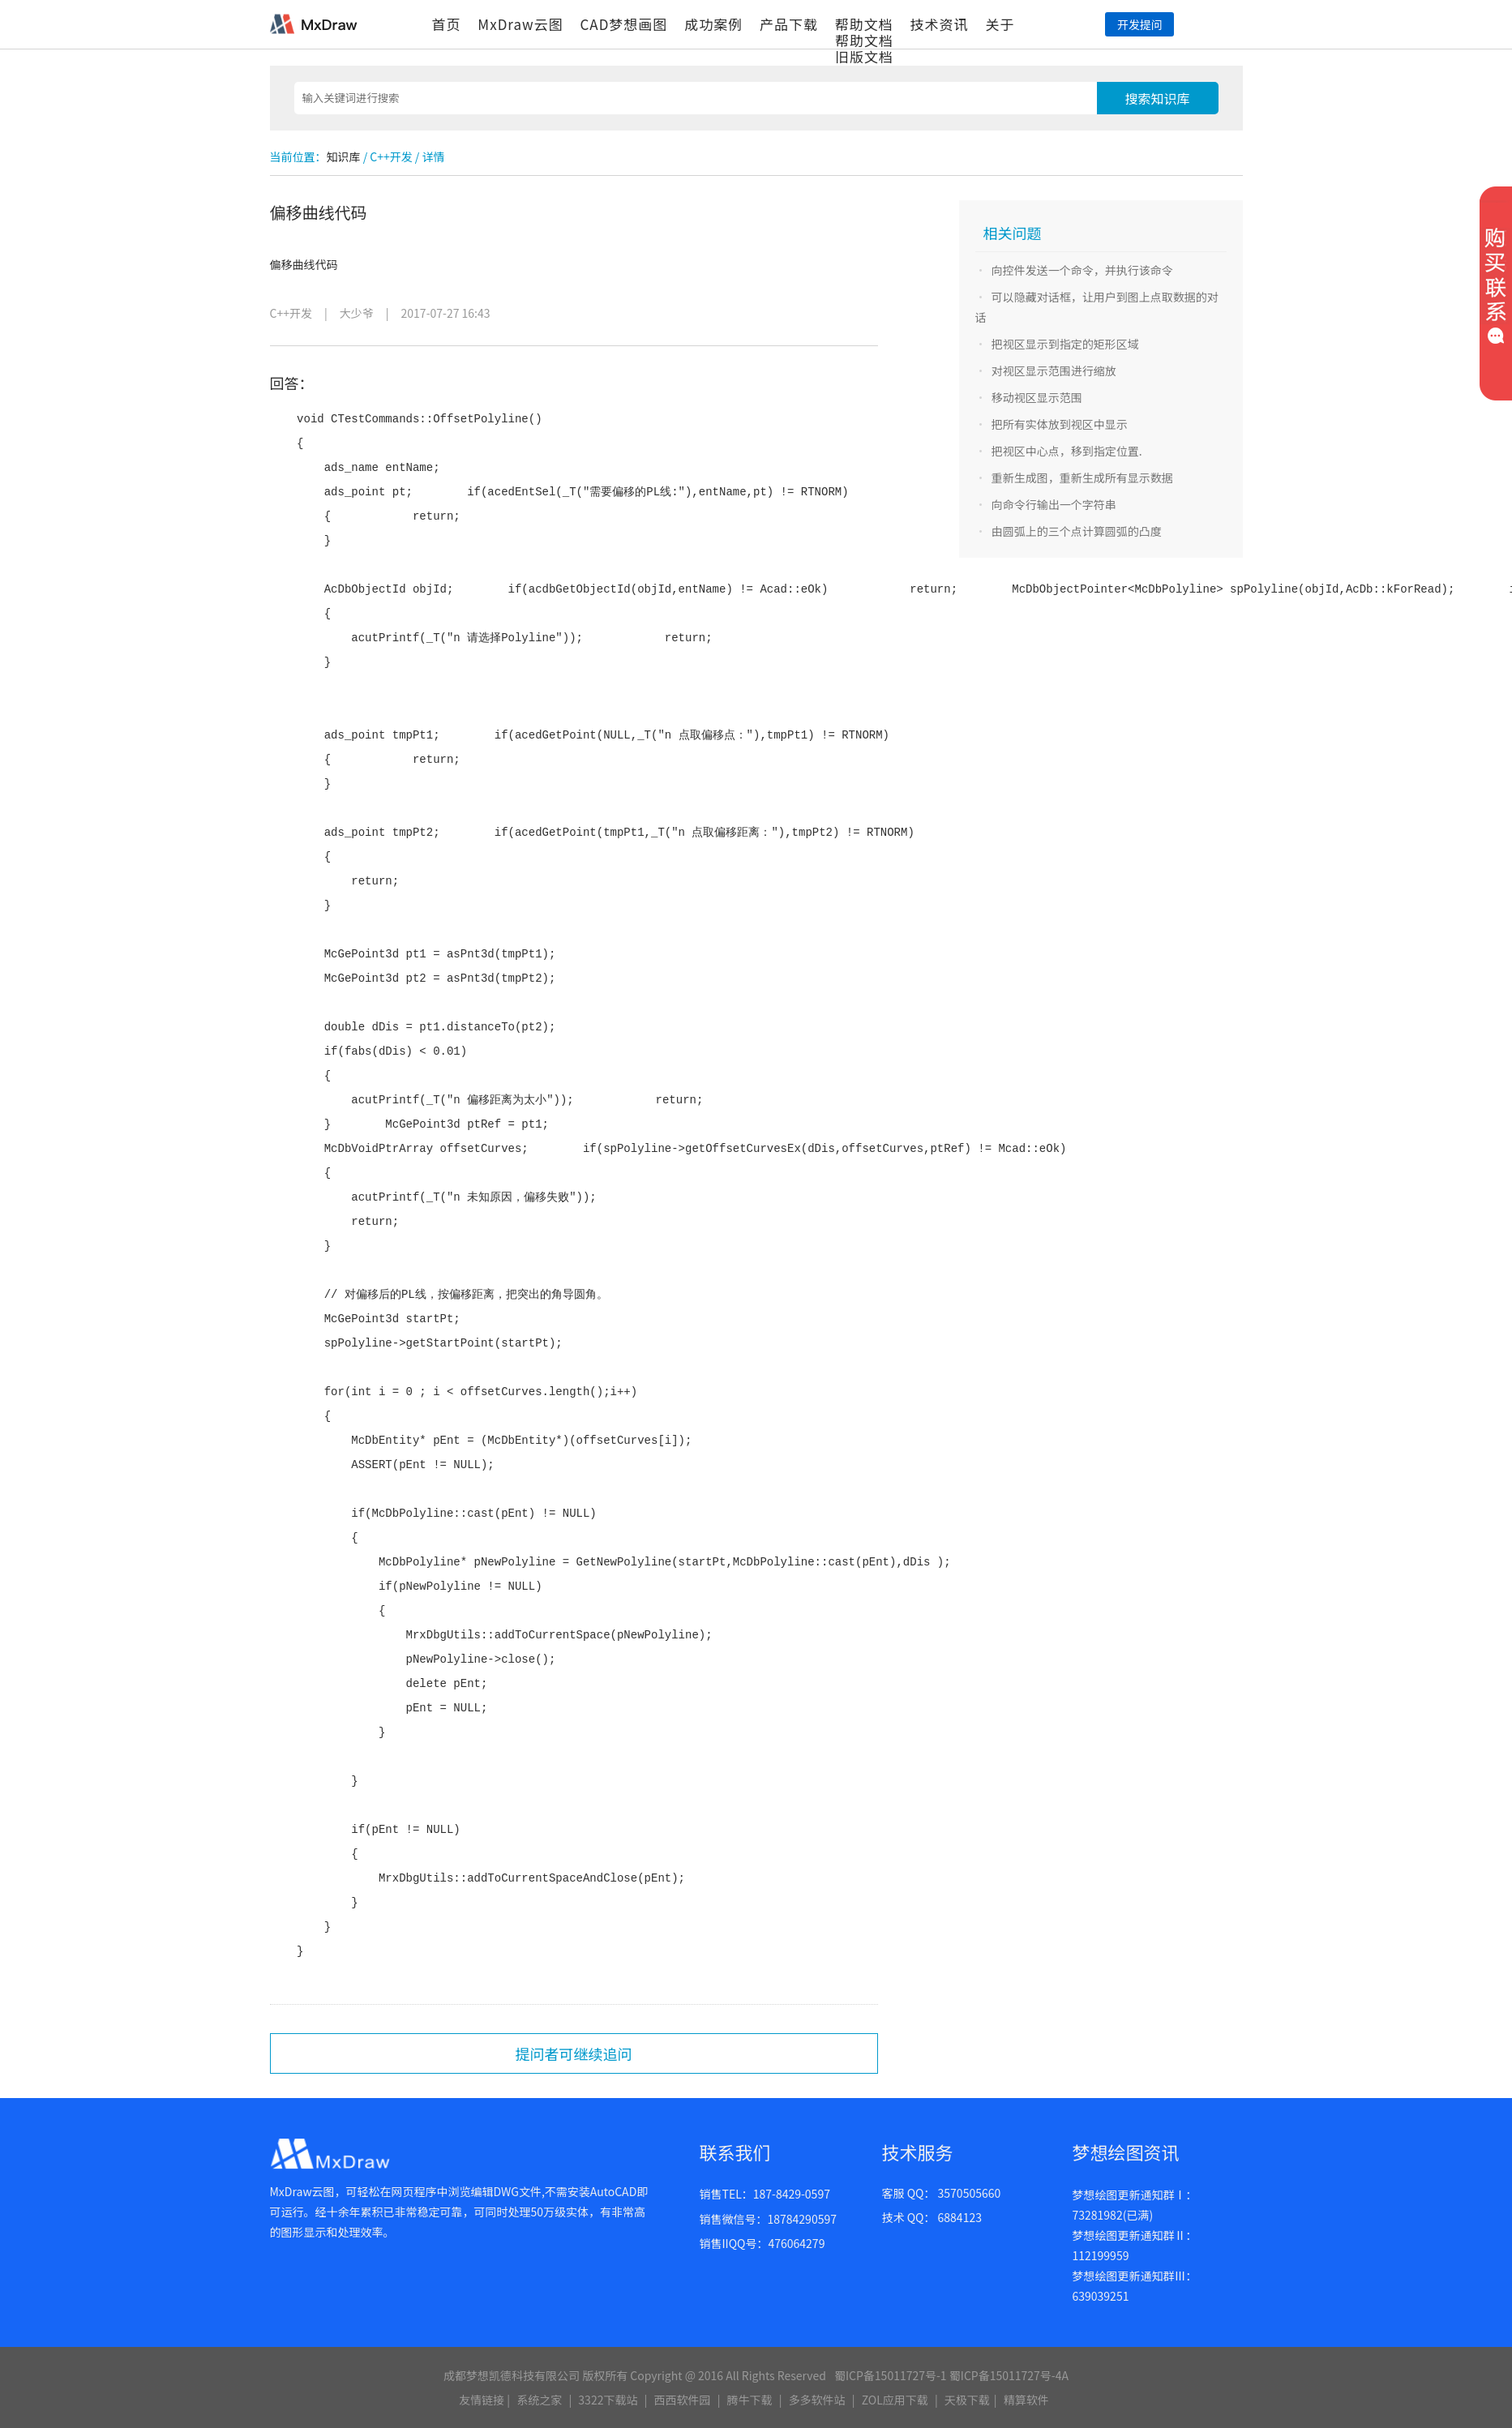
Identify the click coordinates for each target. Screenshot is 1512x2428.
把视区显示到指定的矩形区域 (1065, 344)
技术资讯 (939, 24)
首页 (446, 24)
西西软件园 (682, 2400)
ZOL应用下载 (895, 2400)
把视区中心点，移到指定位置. (1067, 451)
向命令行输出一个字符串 (1054, 504)
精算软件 (1026, 2400)
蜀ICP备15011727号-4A (1009, 2375)
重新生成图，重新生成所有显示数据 (1082, 477)
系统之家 (539, 2400)
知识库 (344, 156)
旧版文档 (864, 56)
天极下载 (967, 2400)
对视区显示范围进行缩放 (1054, 370)
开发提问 (1140, 24)
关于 (999, 24)
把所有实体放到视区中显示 (1060, 424)
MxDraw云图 (520, 24)
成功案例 (713, 24)
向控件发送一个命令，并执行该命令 (1082, 270)
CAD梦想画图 (623, 24)
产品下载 (789, 24)
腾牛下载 (750, 2400)
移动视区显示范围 (1037, 397)
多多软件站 (817, 2400)
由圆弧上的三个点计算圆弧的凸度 (1077, 531)
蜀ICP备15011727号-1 (890, 2375)
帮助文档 (864, 24)
